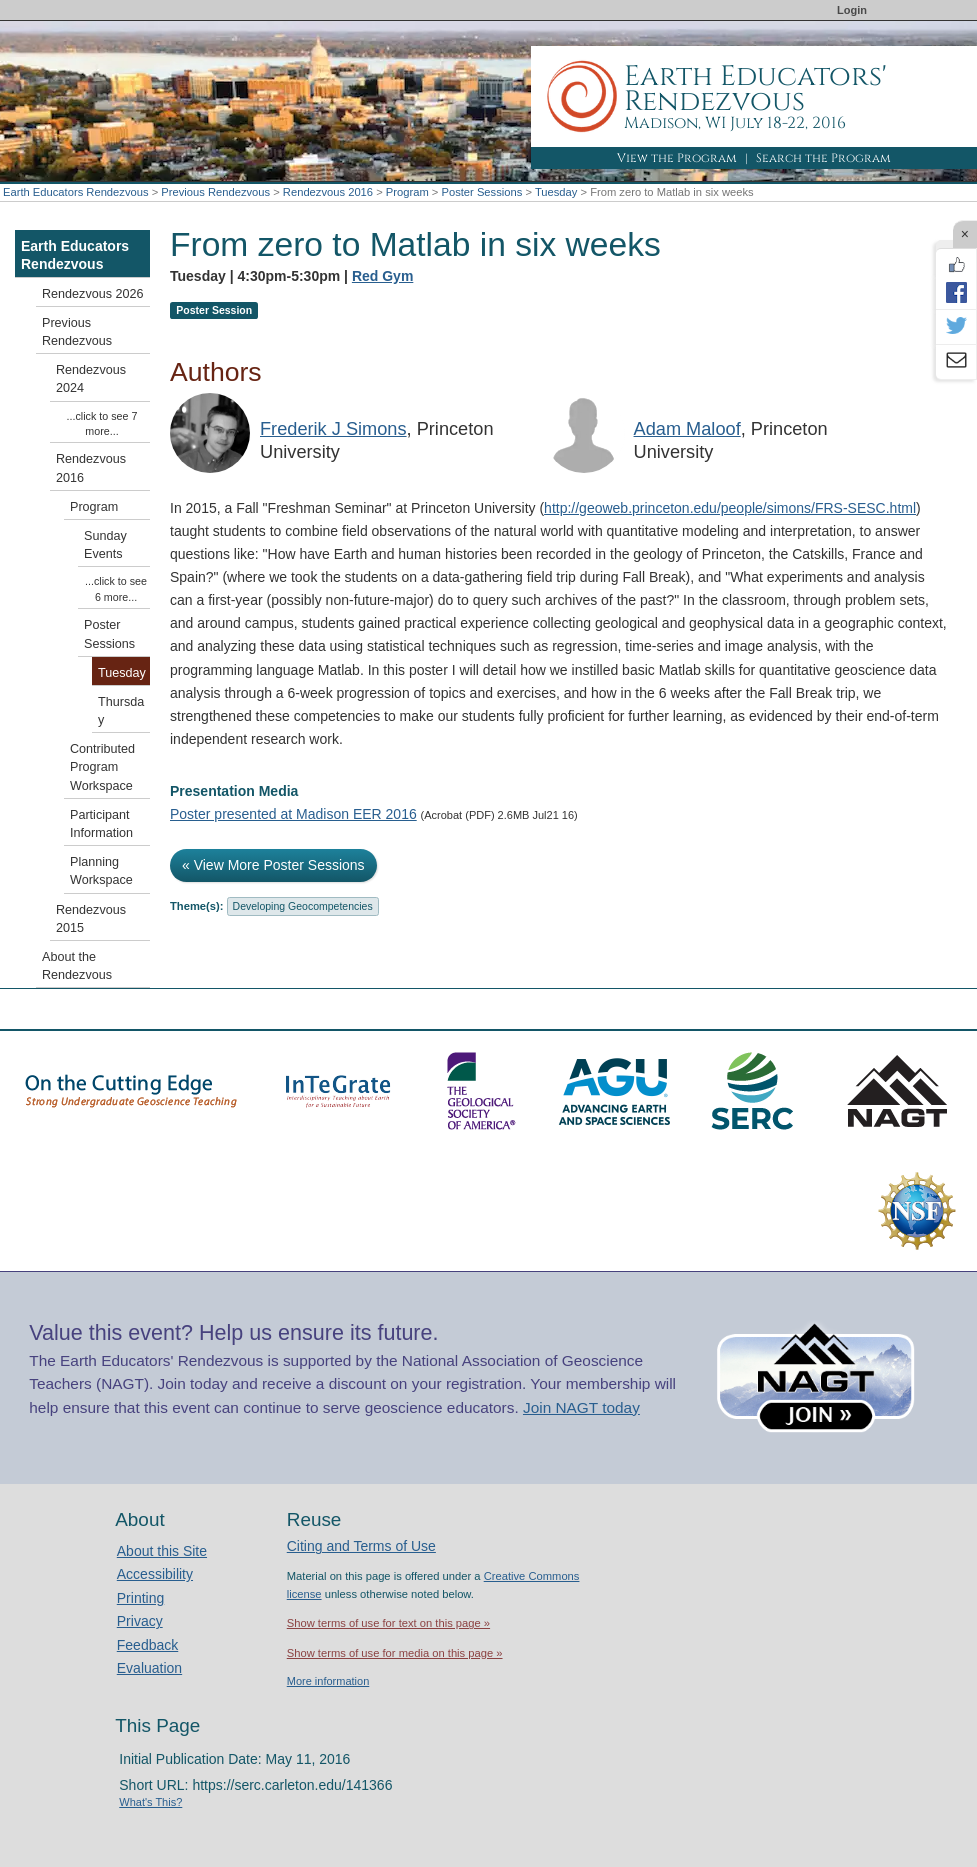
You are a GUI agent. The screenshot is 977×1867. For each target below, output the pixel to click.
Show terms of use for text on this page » (388, 1623)
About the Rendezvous (77, 966)
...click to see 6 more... (116, 588)
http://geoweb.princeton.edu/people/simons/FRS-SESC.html (730, 508)
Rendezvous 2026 (93, 294)
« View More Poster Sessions (273, 865)
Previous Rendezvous (215, 192)
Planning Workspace (101, 871)
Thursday (121, 711)
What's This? (150, 1802)
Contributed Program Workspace (102, 767)
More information (328, 1681)
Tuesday (556, 192)
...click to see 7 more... (102, 423)
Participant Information (101, 824)
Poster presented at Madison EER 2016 (293, 814)
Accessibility (155, 1574)
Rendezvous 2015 (91, 919)
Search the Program (823, 158)
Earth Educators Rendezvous (76, 192)
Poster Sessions (481, 192)
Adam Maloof (687, 429)
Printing (140, 1598)
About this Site (162, 1551)
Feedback (147, 1645)
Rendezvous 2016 (328, 192)
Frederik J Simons (333, 429)
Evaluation (149, 1668)
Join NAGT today (581, 1407)
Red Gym (382, 276)
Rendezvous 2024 (91, 379)
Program (407, 192)
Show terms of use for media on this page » (395, 1653)
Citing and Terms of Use (361, 1546)
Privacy (140, 1621)
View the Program (677, 158)
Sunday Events (105, 545)
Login (852, 10)
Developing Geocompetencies (303, 906)
